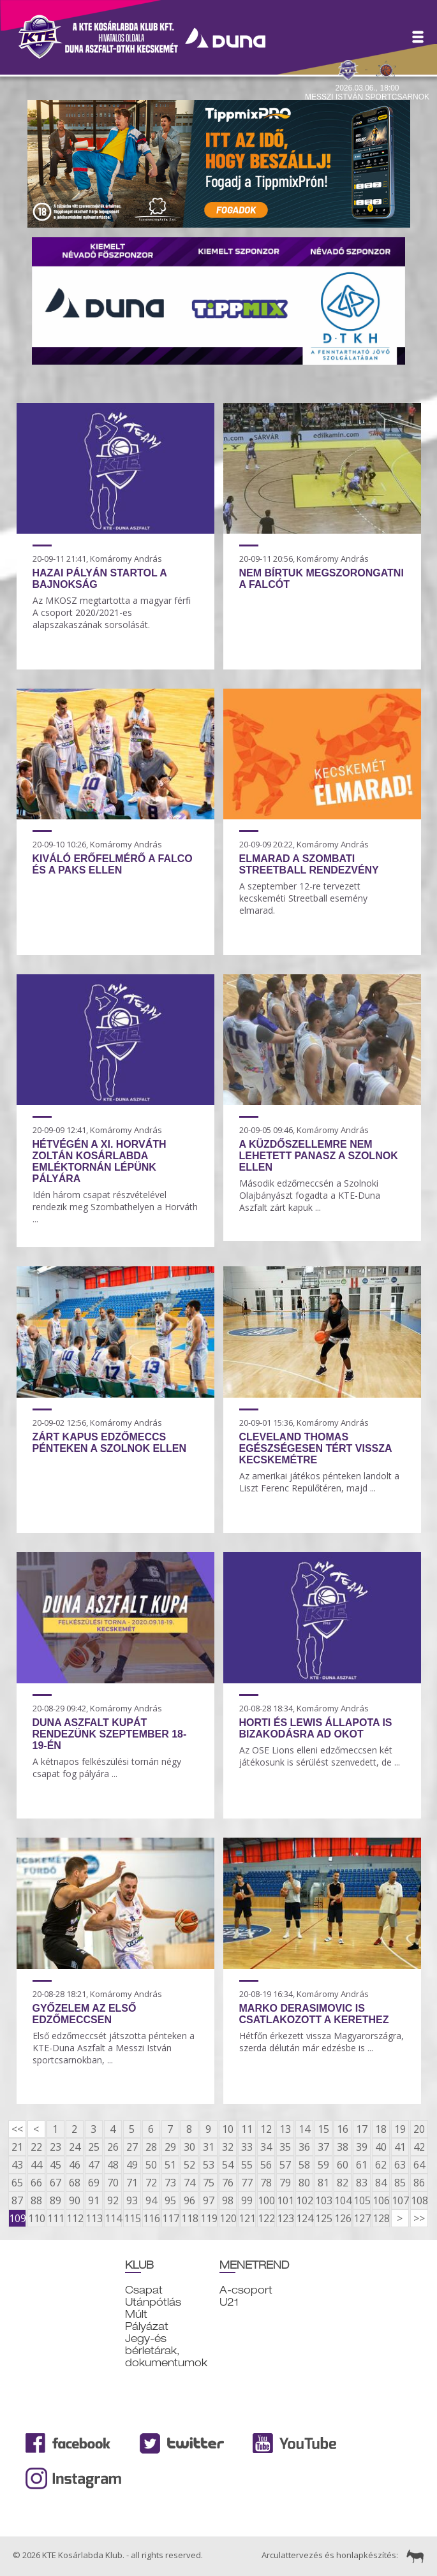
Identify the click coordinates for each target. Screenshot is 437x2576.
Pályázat (146, 2326)
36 (304, 2147)
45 (55, 2165)
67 (55, 2183)
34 (266, 2147)
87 (17, 2200)
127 (361, 2218)
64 (419, 2165)
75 (208, 2183)
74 (189, 2183)
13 (285, 2129)
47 (94, 2165)
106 (381, 2200)
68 (74, 2183)
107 (400, 2200)
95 (170, 2200)
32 (227, 2147)
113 (93, 2218)
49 (132, 2165)
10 (227, 2129)
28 (151, 2147)
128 (381, 2218)
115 (132, 2218)
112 (74, 2218)
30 (189, 2147)
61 (361, 2165)
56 (266, 2165)
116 (151, 2218)
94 (151, 2200)
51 (170, 2165)
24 (74, 2147)
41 (400, 2147)
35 (285, 2147)
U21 (229, 2302)
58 (304, 2165)
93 (132, 2200)
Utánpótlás (153, 2302)
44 (36, 2165)
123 (285, 2218)
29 (170, 2147)
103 (323, 2200)
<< (17, 2129)
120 (227, 2218)
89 (55, 2200)
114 (113, 2218)
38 (342, 2147)
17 (361, 2129)
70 (113, 2183)
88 (36, 2200)
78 (266, 2183)
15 (323, 2129)
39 (361, 2147)
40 (381, 2147)
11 (247, 2129)
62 (381, 2165)
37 (323, 2147)
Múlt (136, 2314)
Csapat (144, 2290)
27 (132, 2147)
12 (266, 2129)
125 (323, 2218)
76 (227, 2183)
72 (151, 2183)
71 (132, 2183)
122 (266, 2218)
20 (419, 2129)
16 (342, 2129)
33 (247, 2147)
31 (208, 2147)
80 (304, 2183)
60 (342, 2165)
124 (304, 2218)
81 (323, 2183)
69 (94, 2183)
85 (400, 2183)
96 (189, 2200)
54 (227, 2165)
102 (304, 2200)
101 (285, 2200)
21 (17, 2147)
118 (189, 2218)
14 (304, 2129)
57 (285, 2165)
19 (400, 2129)
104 (342, 2200)
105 (361, 2200)
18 (381, 2129)
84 (381, 2183)
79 (285, 2183)
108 (419, 2200)
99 (247, 2200)
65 (17, 2183)
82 (342, 2183)
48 (113, 2165)
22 (36, 2147)
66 (36, 2183)
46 (74, 2165)
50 (151, 2165)
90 (74, 2200)
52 (189, 2165)
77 (247, 2183)
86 (419, 2183)
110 (36, 2218)
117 (170, 2218)
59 (323, 2165)
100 (266, 2200)
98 (227, 2200)
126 (342, 2218)
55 (247, 2165)
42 (419, 2147)
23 (55, 2147)
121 (247, 2218)
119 (208, 2218)
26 (113, 2147)
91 (94, 2200)
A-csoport (245, 2290)
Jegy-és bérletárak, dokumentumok (166, 2350)
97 (208, 2200)
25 (94, 2147)
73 (170, 2183)
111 (55, 2218)
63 (400, 2165)
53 (208, 2165)
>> (419, 2218)
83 (361, 2183)
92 (113, 2200)
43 (17, 2165)
